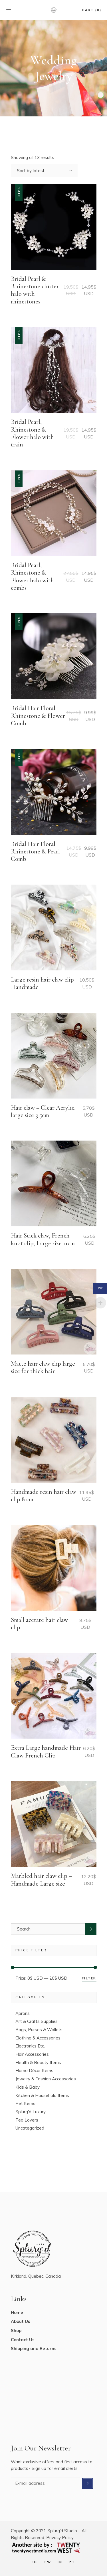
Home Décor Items (34, 2070)
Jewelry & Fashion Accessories (45, 2079)
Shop (16, 2330)
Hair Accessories (32, 2054)
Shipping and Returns (33, 2348)
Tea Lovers (26, 2120)
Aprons (22, 2013)
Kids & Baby (27, 2087)
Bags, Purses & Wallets (38, 2029)
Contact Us (23, 2339)
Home (17, 2312)
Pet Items (25, 2103)
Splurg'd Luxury (30, 2111)
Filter (89, 1978)
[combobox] (44, 170)
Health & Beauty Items (38, 2062)
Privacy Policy (60, 2537)
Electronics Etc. (30, 2046)
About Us (20, 2321)
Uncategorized (29, 2128)
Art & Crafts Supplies (36, 2021)
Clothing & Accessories (37, 2038)
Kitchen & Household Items (42, 2095)
